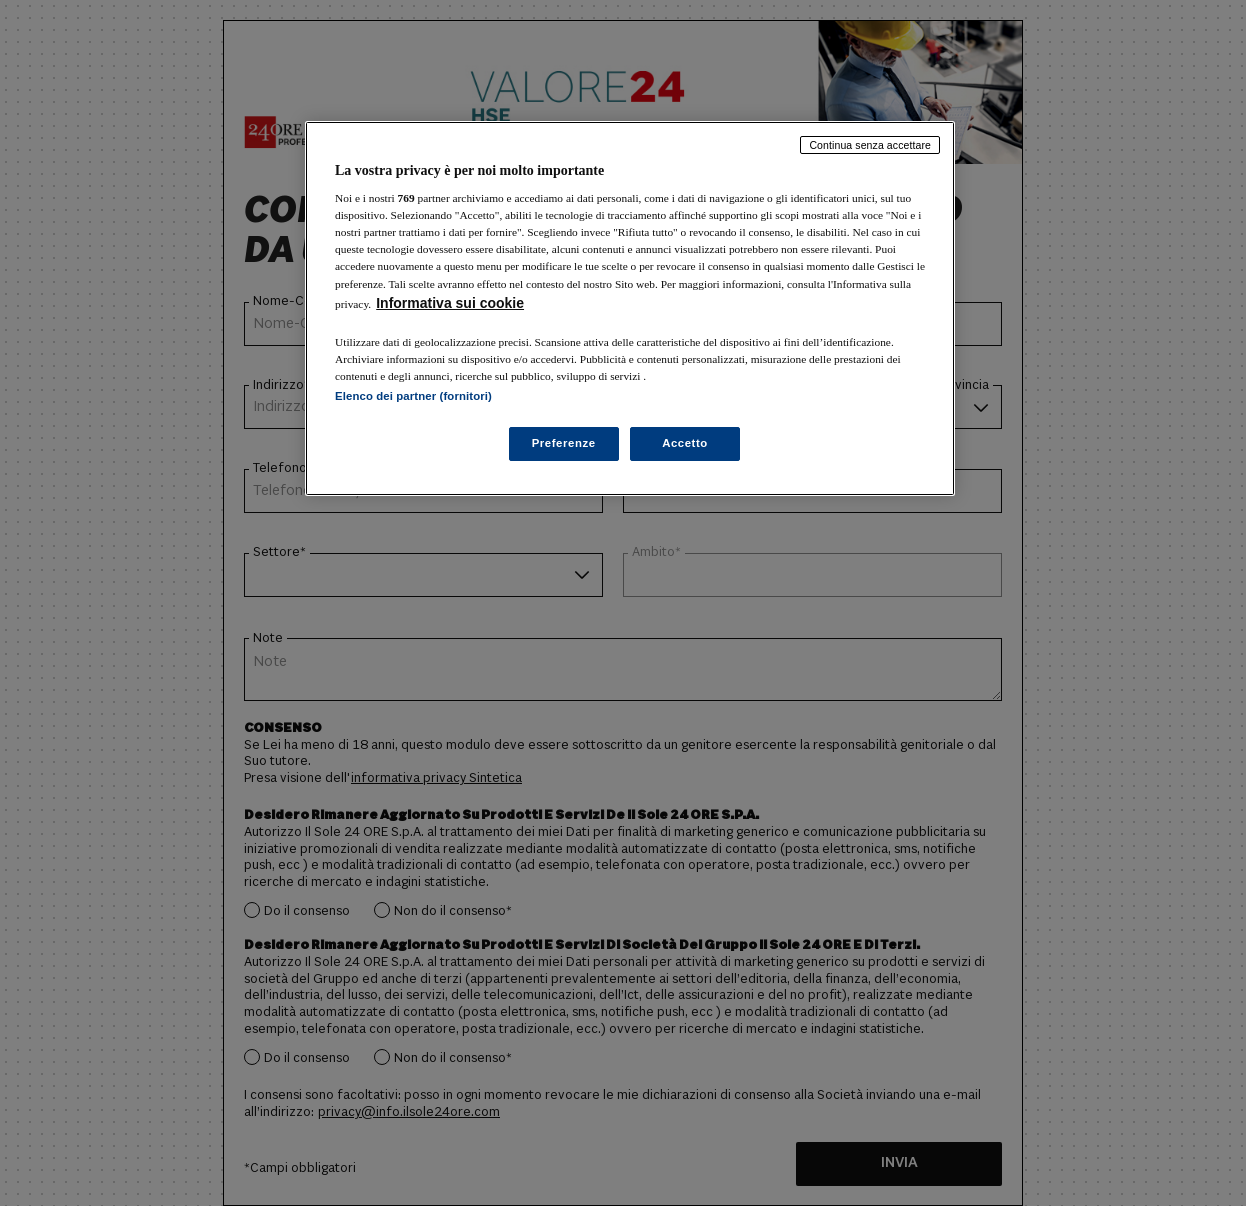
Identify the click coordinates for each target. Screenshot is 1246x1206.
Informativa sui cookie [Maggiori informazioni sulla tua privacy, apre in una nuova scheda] (450, 303)
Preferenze (564, 443)
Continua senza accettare (870, 145)
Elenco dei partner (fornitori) (413, 396)
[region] (630, 308)
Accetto (685, 443)
